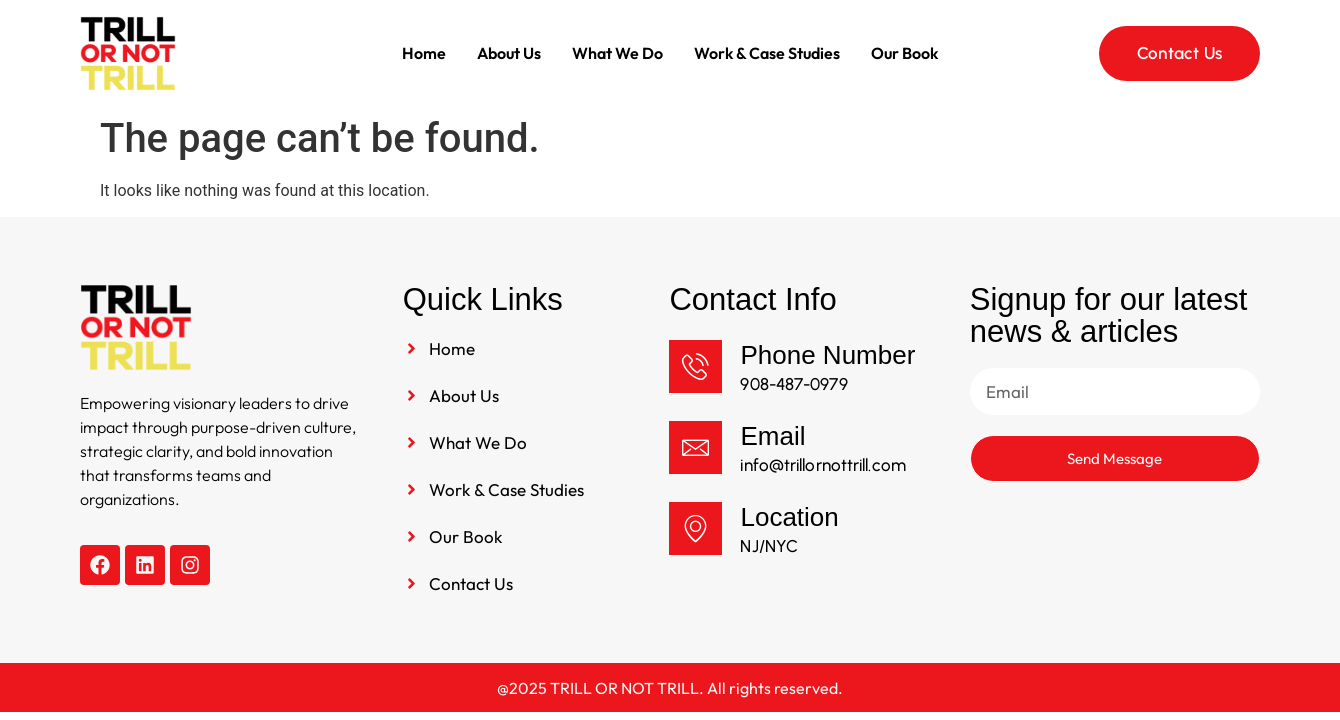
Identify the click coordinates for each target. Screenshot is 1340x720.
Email (772, 436)
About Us (509, 53)
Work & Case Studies (767, 53)
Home (424, 53)
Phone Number (827, 355)
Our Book (904, 53)
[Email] (695, 447)
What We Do (617, 53)
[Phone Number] (695, 366)
